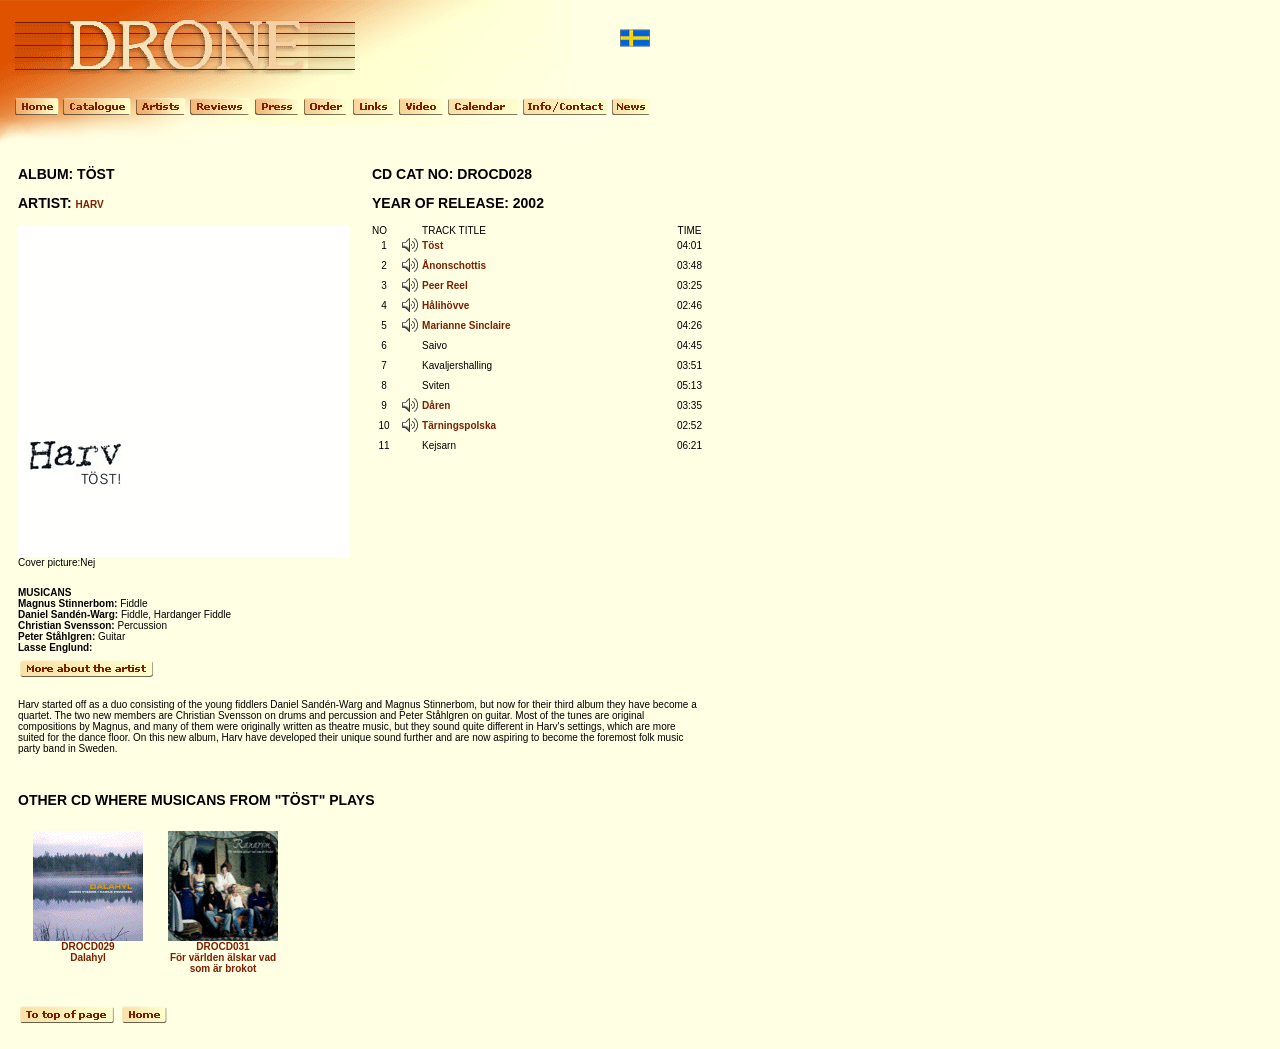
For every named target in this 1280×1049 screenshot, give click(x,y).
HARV (90, 204)
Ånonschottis (454, 265)
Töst (432, 245)
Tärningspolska (459, 425)
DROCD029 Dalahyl (88, 947)
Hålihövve (445, 305)
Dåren (436, 405)
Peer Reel (445, 285)
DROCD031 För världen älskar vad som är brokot (223, 953)
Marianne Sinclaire (466, 325)
